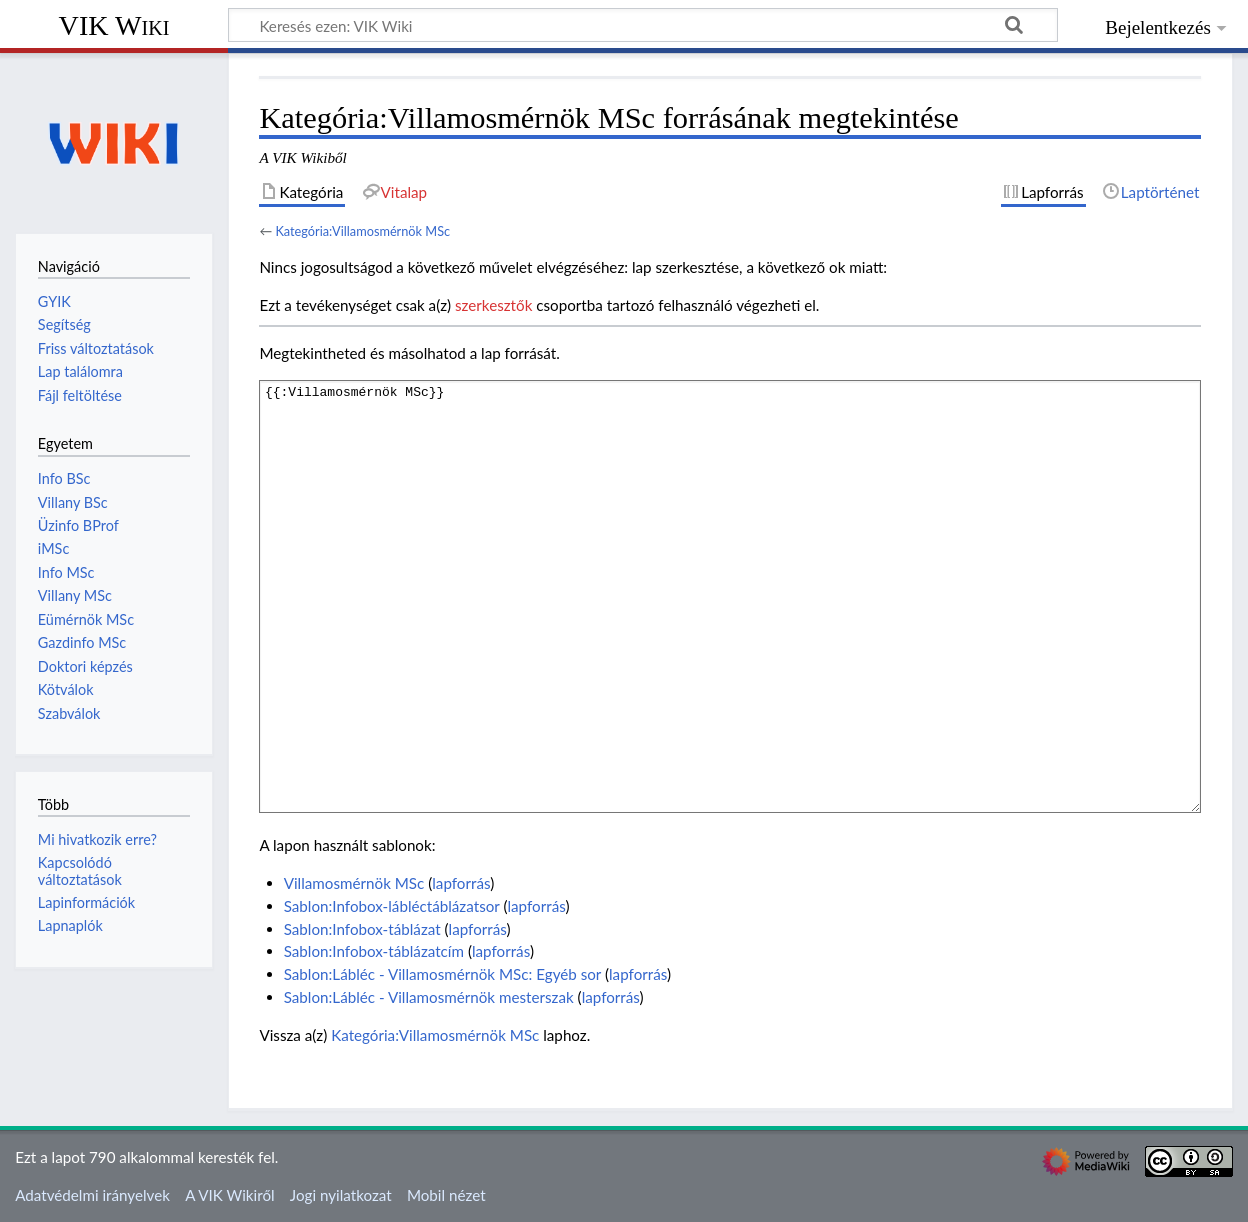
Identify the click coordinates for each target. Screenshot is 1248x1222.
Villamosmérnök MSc (354, 883)
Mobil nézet (446, 1195)
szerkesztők (493, 305)
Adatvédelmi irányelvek (92, 1195)
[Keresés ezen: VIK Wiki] (643, 25)
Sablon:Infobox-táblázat (362, 929)
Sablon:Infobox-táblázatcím (374, 951)
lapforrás (461, 883)
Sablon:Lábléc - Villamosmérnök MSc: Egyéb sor (442, 974)
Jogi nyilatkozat (341, 1195)
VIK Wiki (114, 25)
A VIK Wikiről (229, 1195)
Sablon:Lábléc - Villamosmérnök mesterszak (429, 997)
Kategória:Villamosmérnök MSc (362, 231)
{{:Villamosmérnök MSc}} (730, 596)
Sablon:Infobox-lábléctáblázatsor (392, 906)
